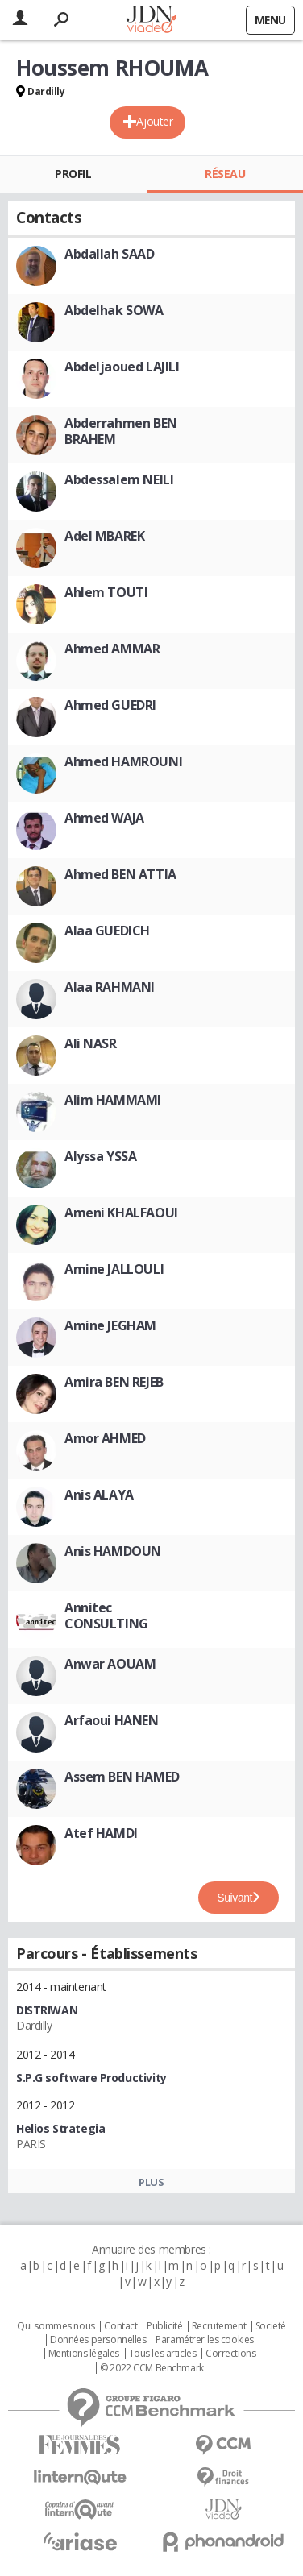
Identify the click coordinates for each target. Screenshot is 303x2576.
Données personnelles (98, 2340)
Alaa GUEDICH (107, 931)
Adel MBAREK (104, 536)
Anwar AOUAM (110, 1664)
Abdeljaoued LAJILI (121, 366)
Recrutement (219, 2326)
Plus (151, 2182)
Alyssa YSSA (100, 1156)
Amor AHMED (105, 1438)
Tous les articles (163, 2353)
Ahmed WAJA (104, 818)
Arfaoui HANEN (111, 1720)
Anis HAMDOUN (112, 1551)
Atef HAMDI (101, 1833)
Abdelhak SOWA (114, 310)
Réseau (225, 173)
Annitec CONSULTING (106, 1615)
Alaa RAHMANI (109, 987)
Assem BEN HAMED (122, 1777)
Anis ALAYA (99, 1495)
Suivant (234, 1897)
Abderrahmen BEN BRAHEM (120, 431)
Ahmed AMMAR (112, 648)
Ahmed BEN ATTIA (120, 874)
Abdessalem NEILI (118, 479)
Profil (73, 173)
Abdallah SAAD (109, 254)
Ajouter (154, 121)
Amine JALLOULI (114, 1269)
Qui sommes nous (56, 2326)
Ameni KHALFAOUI (121, 1213)
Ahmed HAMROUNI (123, 761)
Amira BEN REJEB (114, 1382)
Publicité (164, 2326)
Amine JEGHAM (110, 1325)
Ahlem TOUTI (105, 592)
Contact (120, 2326)
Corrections (230, 2353)
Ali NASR (90, 1043)
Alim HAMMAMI (112, 1100)
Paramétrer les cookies (205, 2340)
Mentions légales (83, 2353)
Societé (270, 2326)
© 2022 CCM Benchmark (152, 2368)
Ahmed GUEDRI (110, 705)
